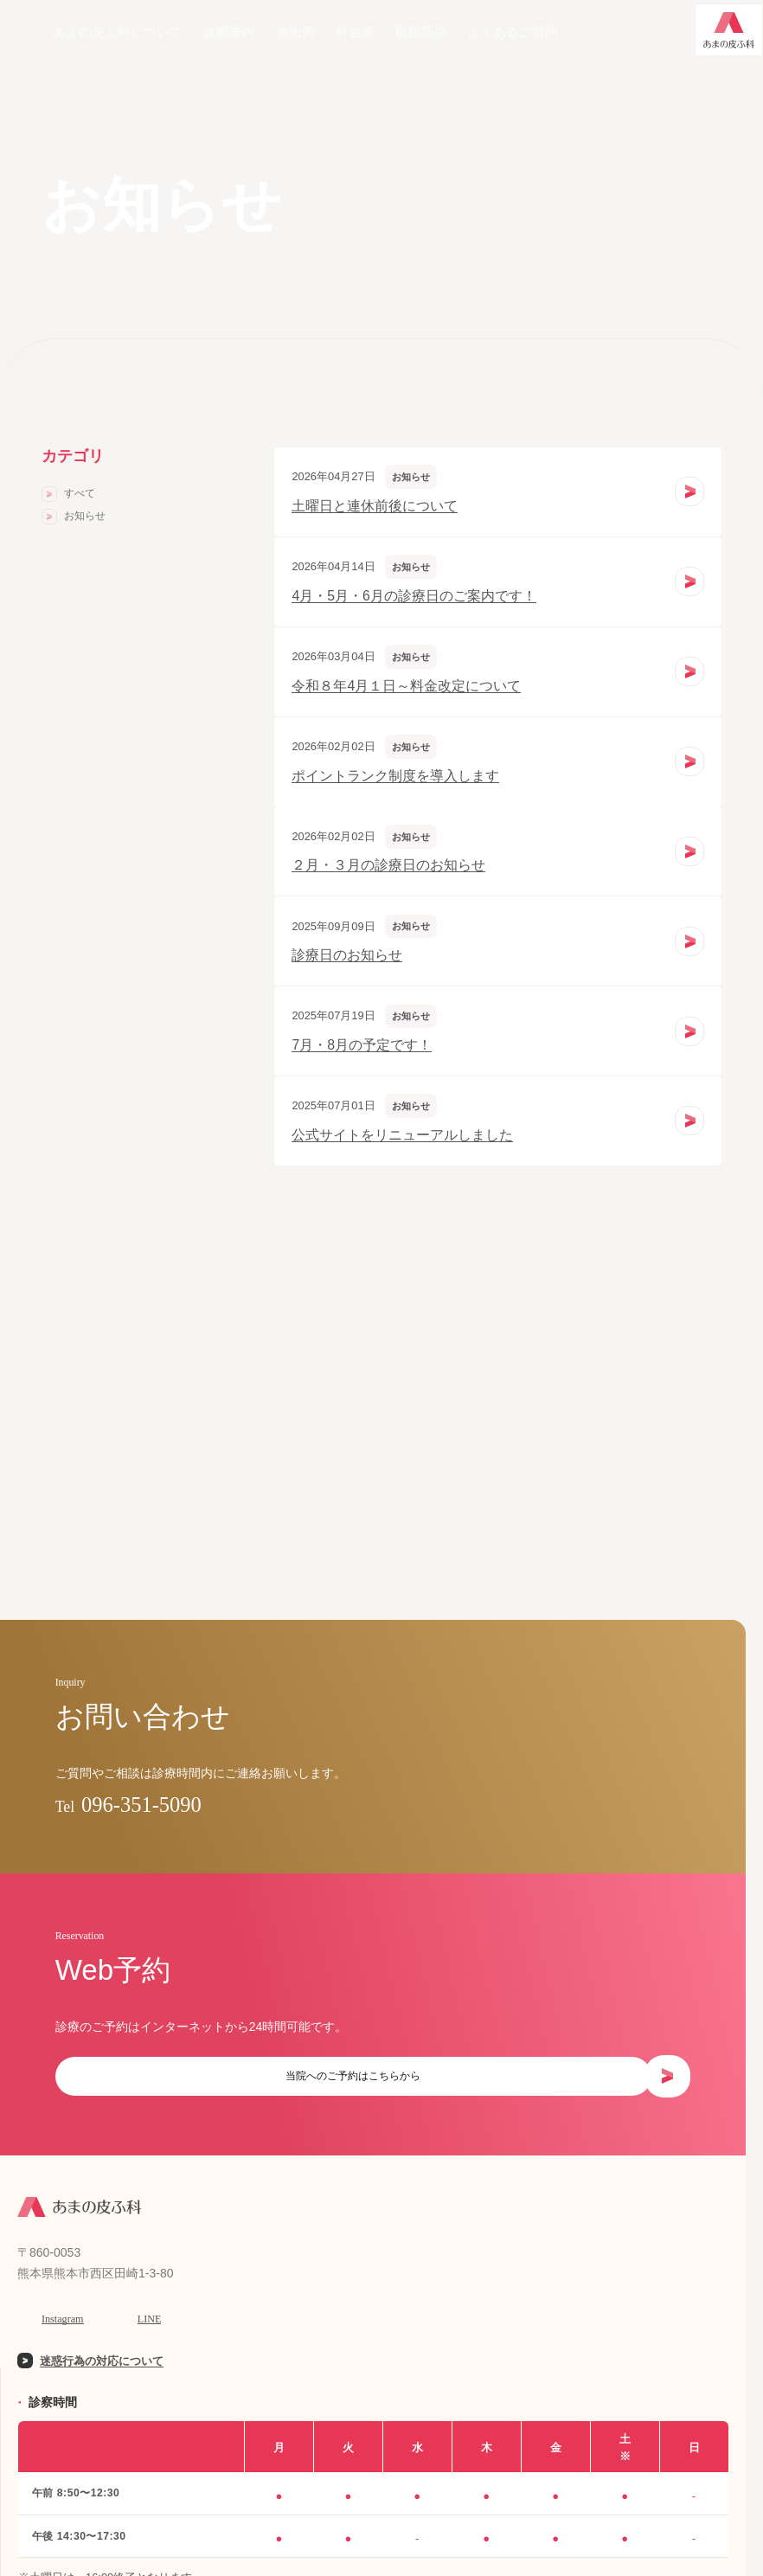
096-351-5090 (179, 1814)
